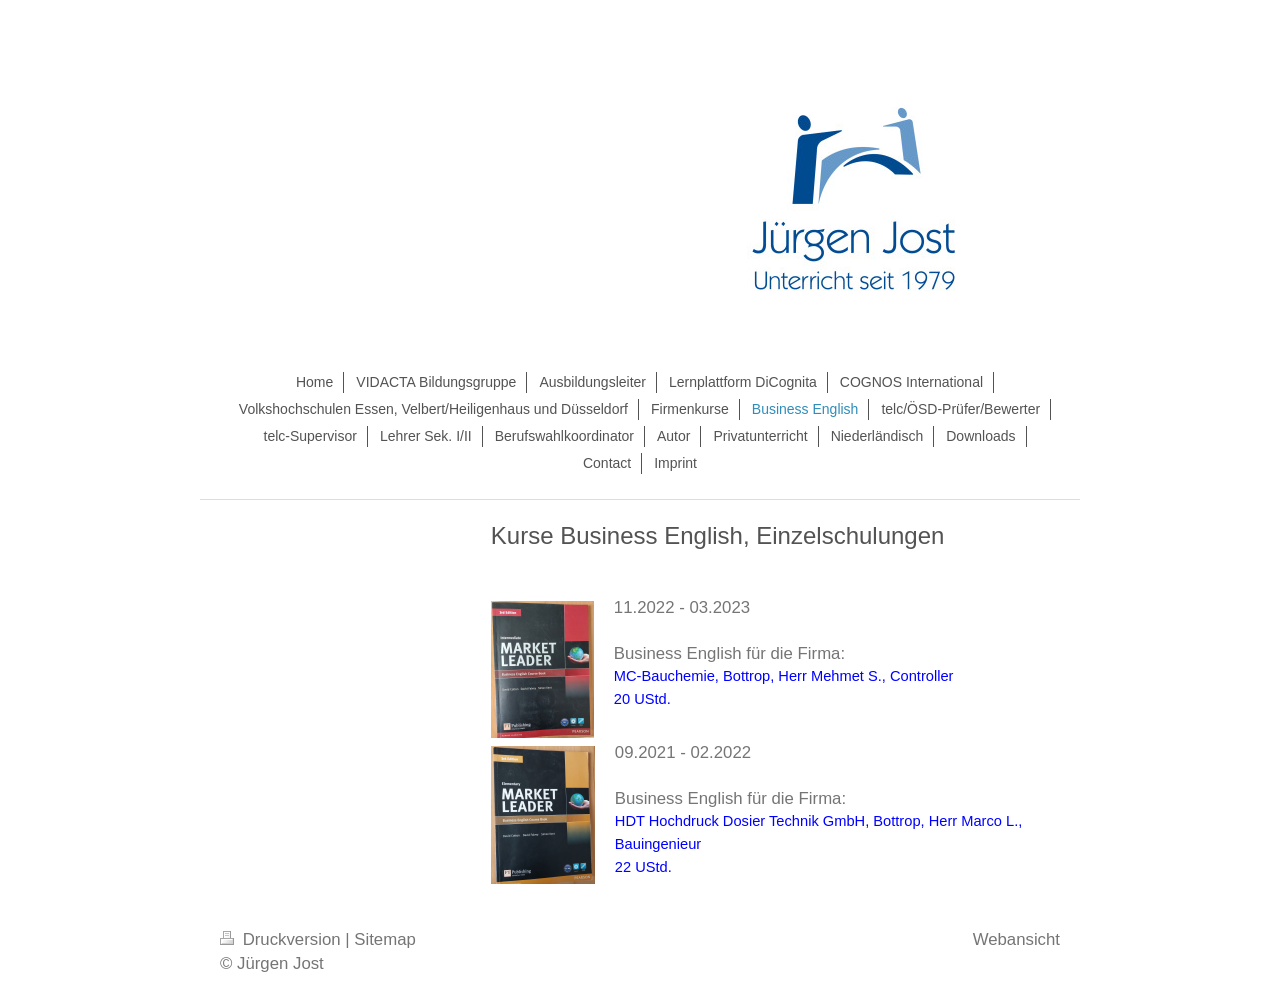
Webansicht (1016, 939)
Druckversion (282, 939)
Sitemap (385, 939)
